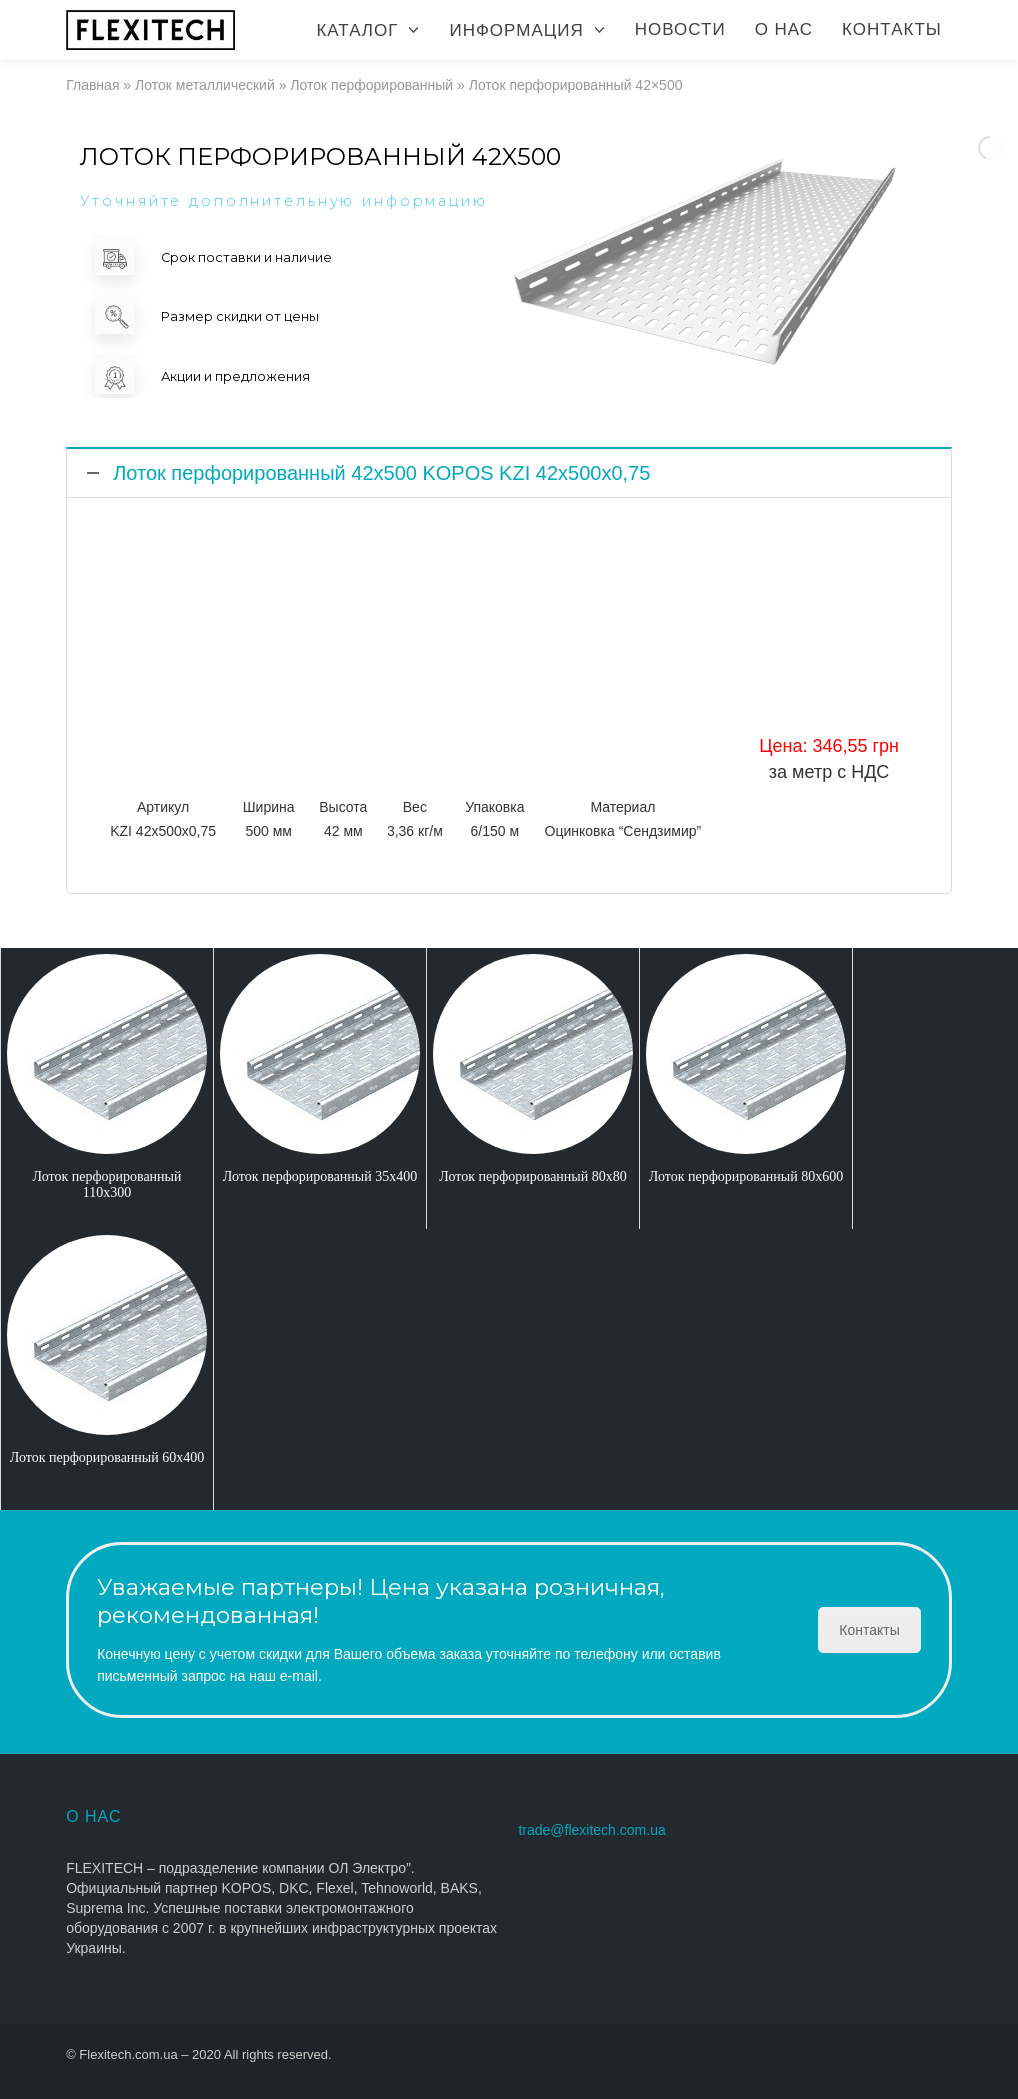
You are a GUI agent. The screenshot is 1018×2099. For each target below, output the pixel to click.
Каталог (357, 30)
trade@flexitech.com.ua (591, 1830)
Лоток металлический (205, 85)
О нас (784, 29)
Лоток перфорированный (371, 85)
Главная (92, 85)
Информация (516, 30)
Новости (680, 29)
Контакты (892, 29)
